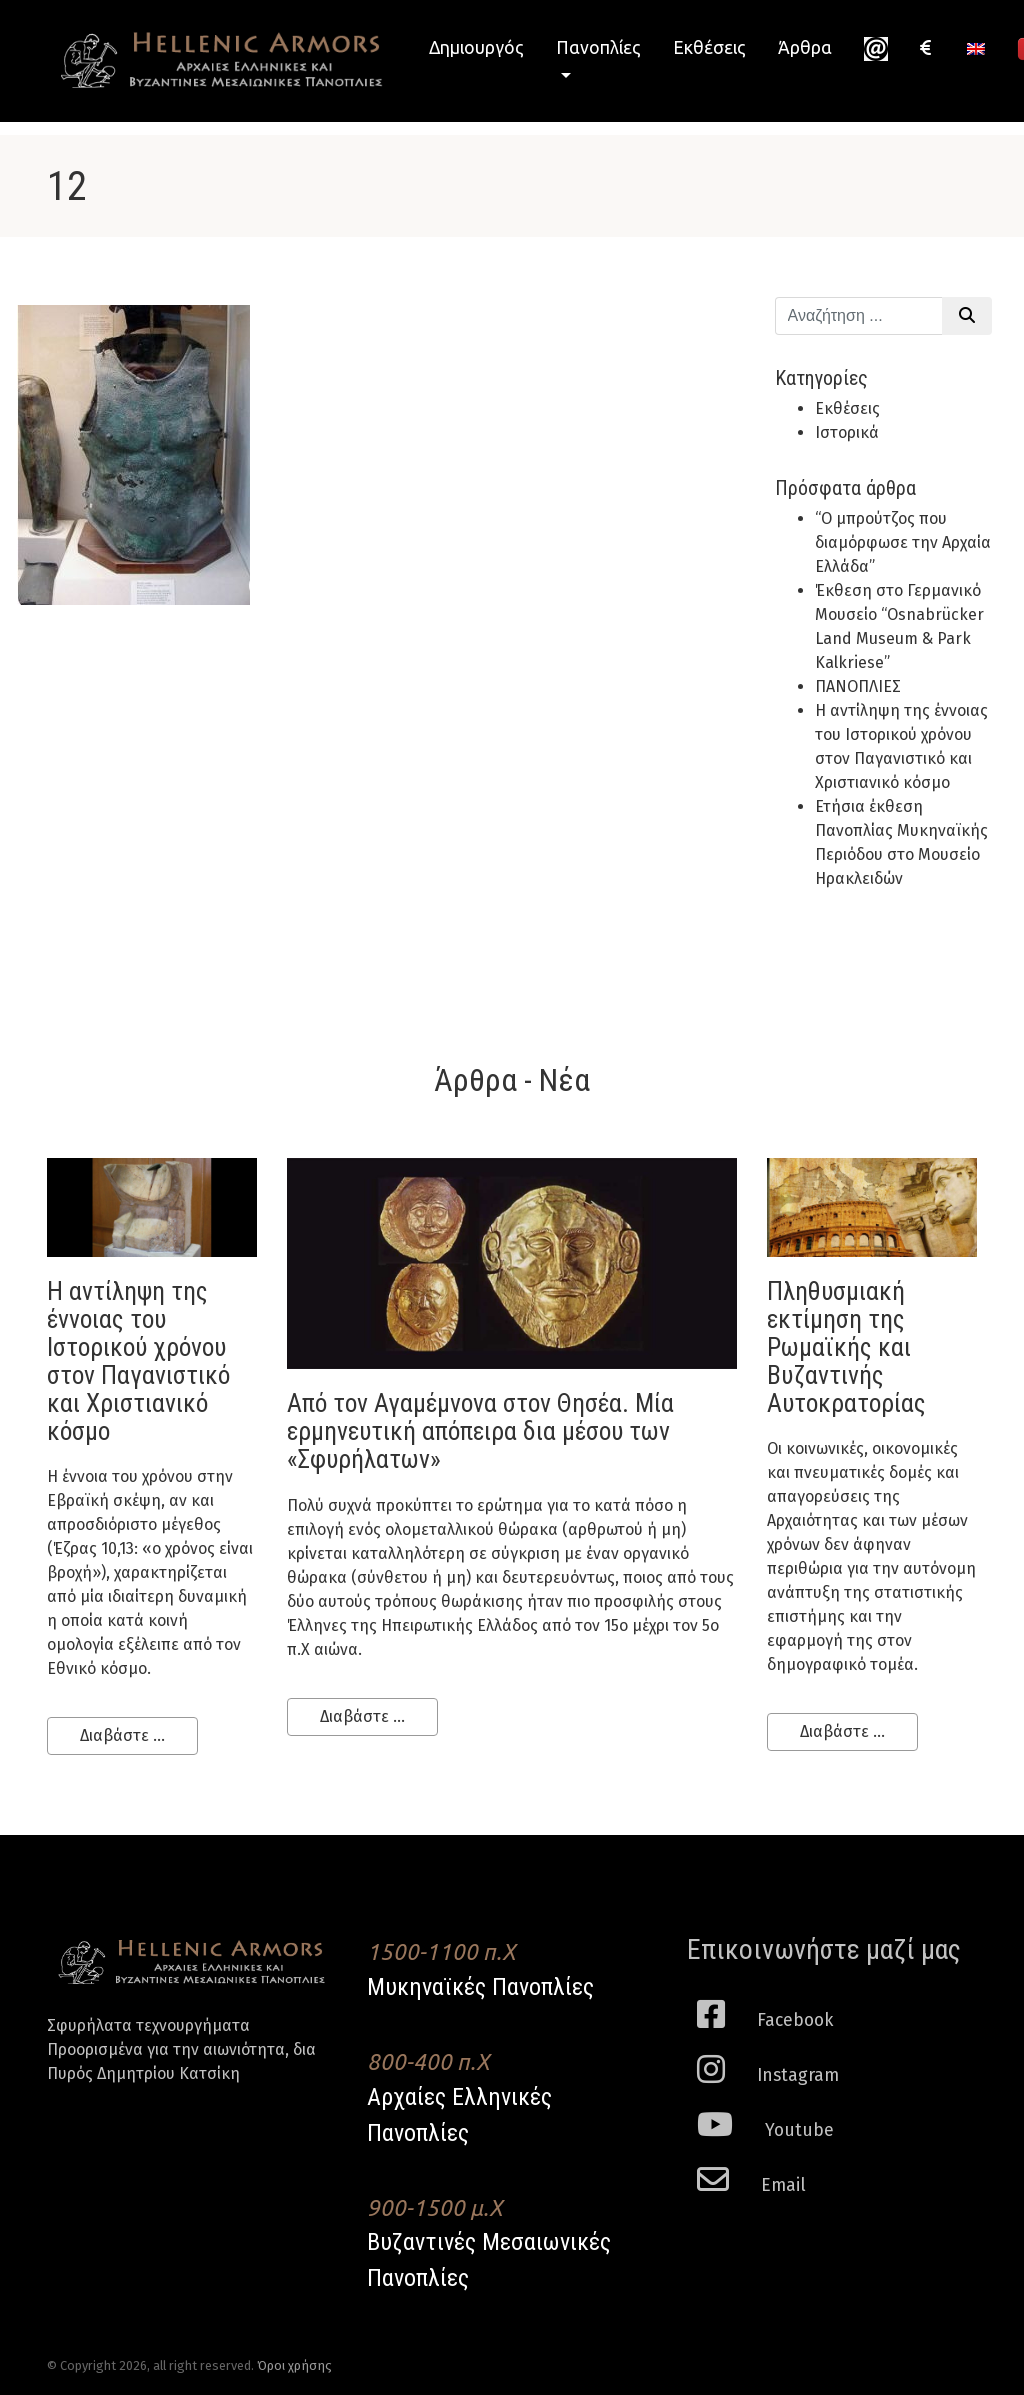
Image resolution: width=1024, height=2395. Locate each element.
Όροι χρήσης (294, 2365)
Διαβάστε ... (122, 1735)
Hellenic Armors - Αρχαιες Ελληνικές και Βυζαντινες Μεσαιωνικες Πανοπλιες (222, 60)
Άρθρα (805, 47)
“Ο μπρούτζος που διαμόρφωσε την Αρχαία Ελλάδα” (903, 542)
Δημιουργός (476, 47)
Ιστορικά (847, 432)
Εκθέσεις (709, 47)
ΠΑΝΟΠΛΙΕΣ (858, 686)
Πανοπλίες (598, 47)
